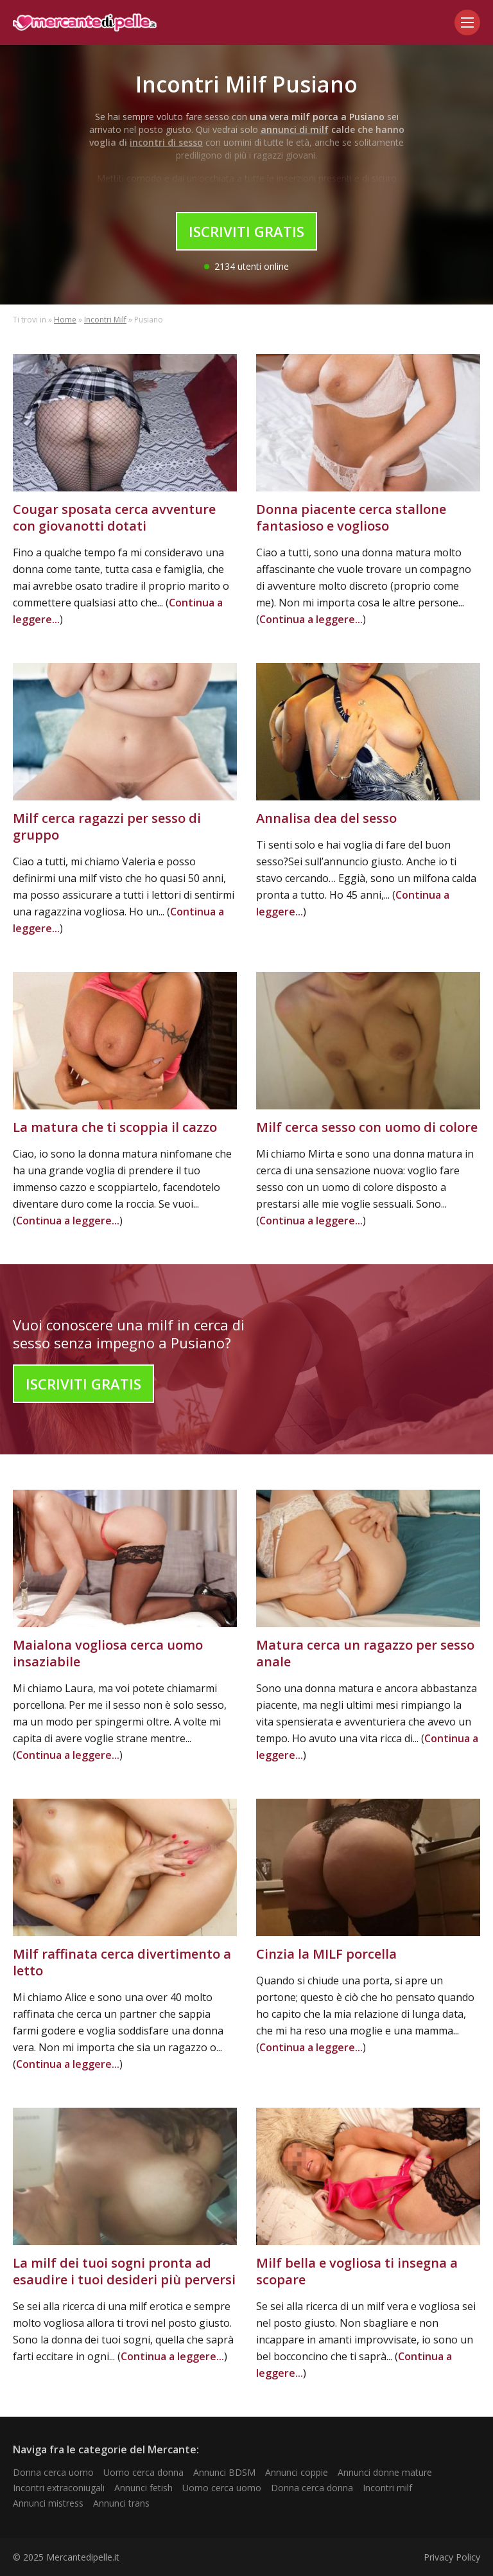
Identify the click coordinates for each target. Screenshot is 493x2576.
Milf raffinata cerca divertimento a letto (122, 1962)
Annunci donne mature (385, 2472)
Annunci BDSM (224, 2472)
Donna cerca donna (312, 2488)
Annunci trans (121, 2503)
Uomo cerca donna (143, 2472)
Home (65, 319)
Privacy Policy (452, 2557)
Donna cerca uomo (53, 2472)
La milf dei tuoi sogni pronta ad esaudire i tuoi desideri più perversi (124, 2271)
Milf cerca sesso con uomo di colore (367, 1127)
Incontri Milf (105, 319)
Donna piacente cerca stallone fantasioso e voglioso (351, 517)
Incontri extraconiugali (59, 2488)
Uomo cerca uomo (221, 2488)
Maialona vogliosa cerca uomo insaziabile (108, 1653)
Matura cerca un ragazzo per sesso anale (365, 1653)
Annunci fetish (143, 2488)
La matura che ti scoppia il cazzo (115, 1127)
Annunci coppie (296, 2472)
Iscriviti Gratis (246, 231)
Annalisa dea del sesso (326, 818)
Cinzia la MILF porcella (326, 1954)
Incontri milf (387, 2488)
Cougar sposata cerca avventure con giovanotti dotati (114, 517)
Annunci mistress (48, 2503)
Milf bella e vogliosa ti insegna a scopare (357, 2271)
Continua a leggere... (311, 619)
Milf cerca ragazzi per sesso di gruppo (107, 826)
